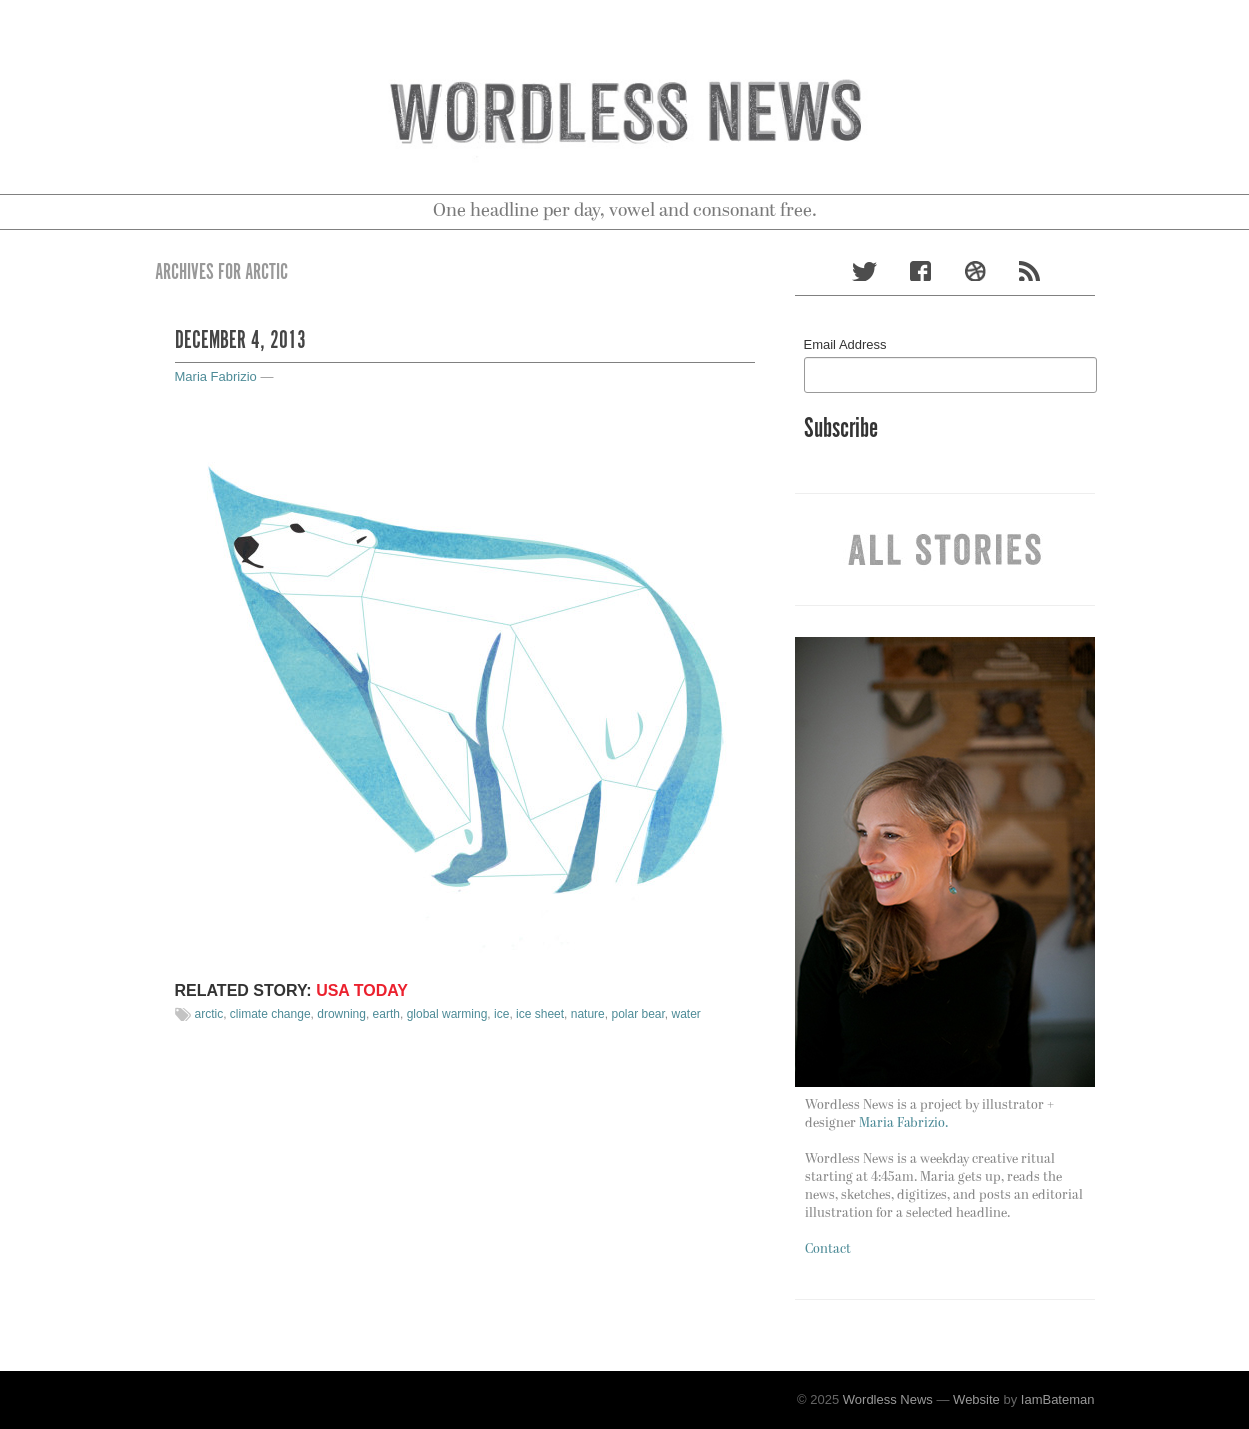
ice (501, 1014)
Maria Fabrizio (216, 376)
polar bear (637, 1014)
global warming (447, 1014)
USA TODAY (362, 990)
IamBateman (1058, 1399)
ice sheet (540, 1014)
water (686, 1014)
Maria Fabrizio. (903, 1123)
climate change (270, 1014)
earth (386, 1014)
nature (588, 1014)
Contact (828, 1249)
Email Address (845, 344)
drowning (341, 1014)
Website (976, 1399)
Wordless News (888, 1399)
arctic (209, 1014)
